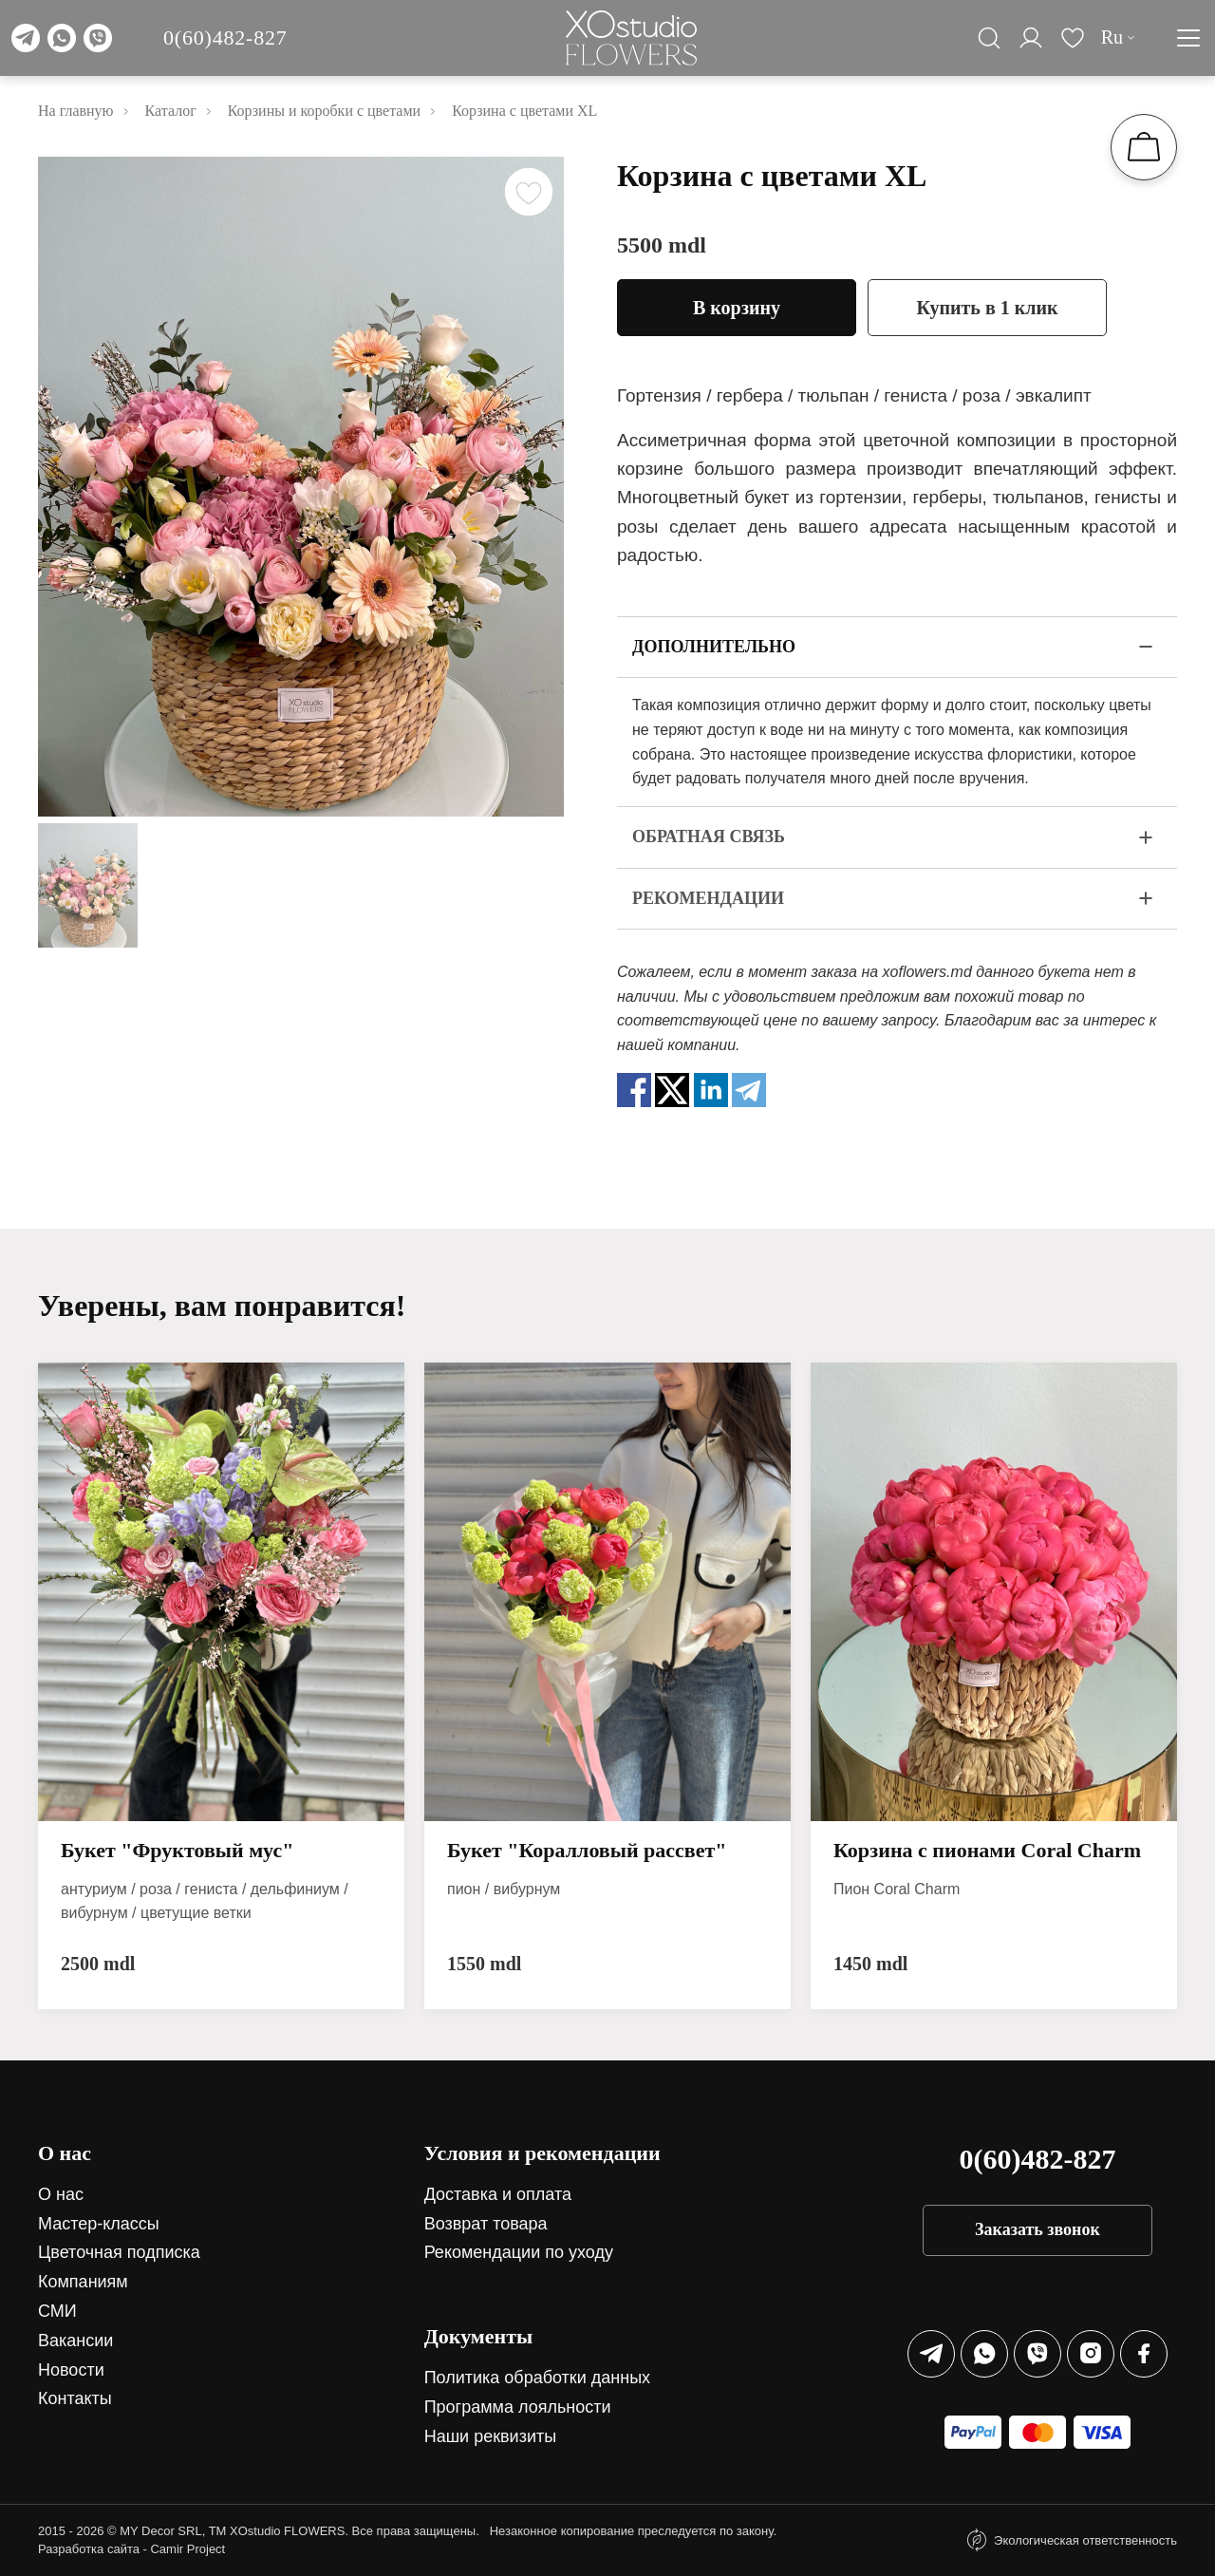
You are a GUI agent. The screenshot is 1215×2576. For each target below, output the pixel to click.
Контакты (75, 2398)
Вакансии (75, 2340)
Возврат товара (486, 2223)
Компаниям (83, 2281)
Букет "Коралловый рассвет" (587, 1850)
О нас (61, 2194)
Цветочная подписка (119, 2252)
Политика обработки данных (537, 2377)
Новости (71, 2369)
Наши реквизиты (490, 2436)
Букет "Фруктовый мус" (177, 1850)
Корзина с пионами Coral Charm (987, 1850)
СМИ (57, 2311)
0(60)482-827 (225, 37)
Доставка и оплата (497, 2194)
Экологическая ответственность (1085, 2540)
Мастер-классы (98, 2223)
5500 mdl (661, 245)
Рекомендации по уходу (518, 2252)
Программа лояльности (517, 2406)
